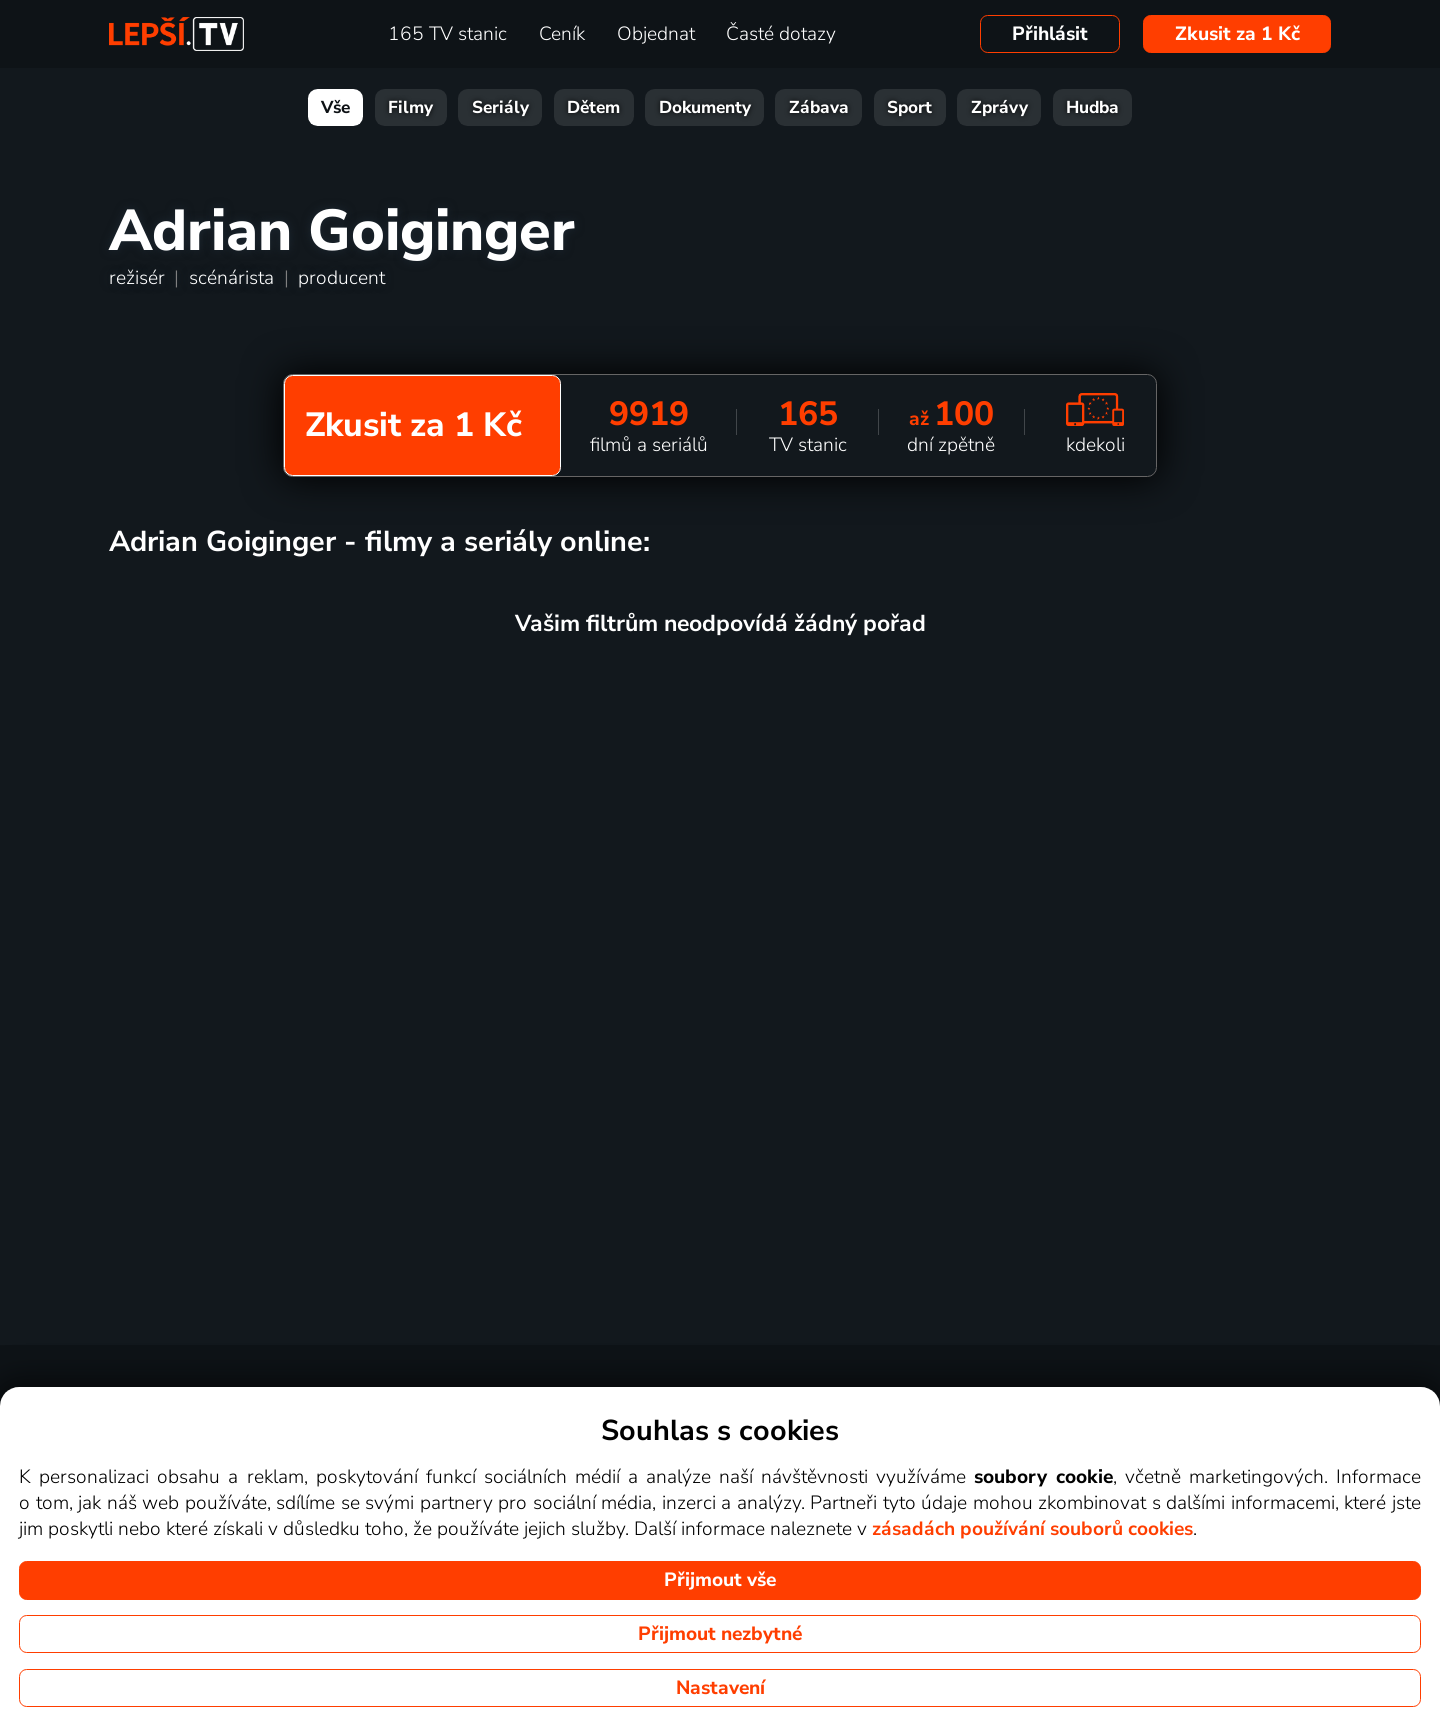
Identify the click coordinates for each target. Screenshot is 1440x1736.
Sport (909, 107)
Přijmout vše (720, 1580)
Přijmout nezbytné (720, 1634)
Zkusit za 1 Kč (1237, 34)
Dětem (593, 107)
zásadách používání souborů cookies (1032, 1529)
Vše (335, 107)
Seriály (500, 107)
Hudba (1092, 107)
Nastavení (720, 1688)
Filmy (410, 107)
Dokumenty (705, 107)
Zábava (819, 107)
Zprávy (999, 107)
